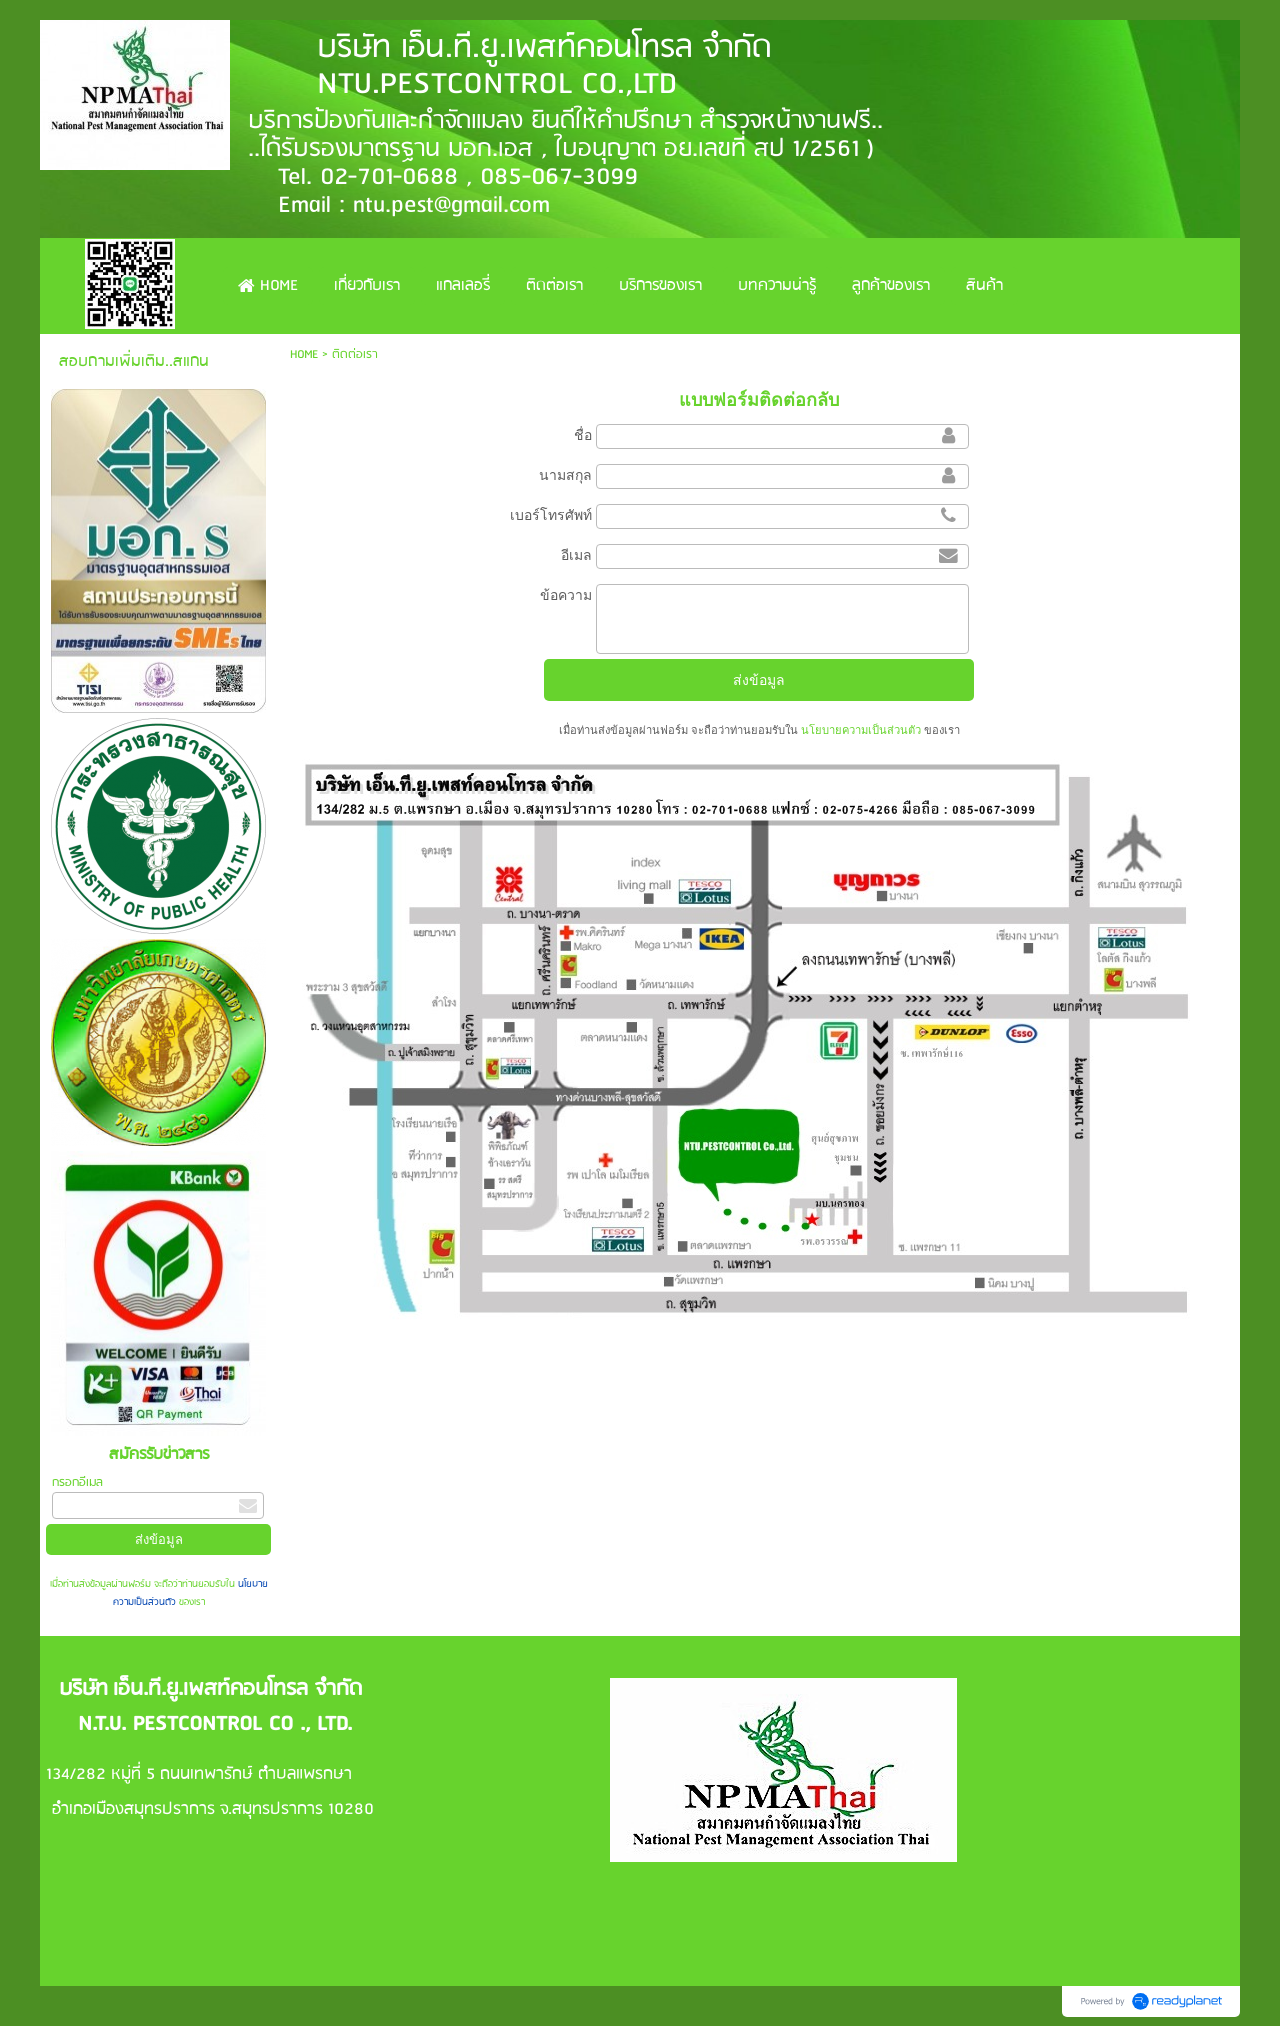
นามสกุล (565, 475)
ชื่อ (583, 435)
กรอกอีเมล (77, 1482)
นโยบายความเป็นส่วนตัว (861, 730)
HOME (304, 354)
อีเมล (576, 555)
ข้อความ (566, 595)
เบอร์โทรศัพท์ (551, 515)
